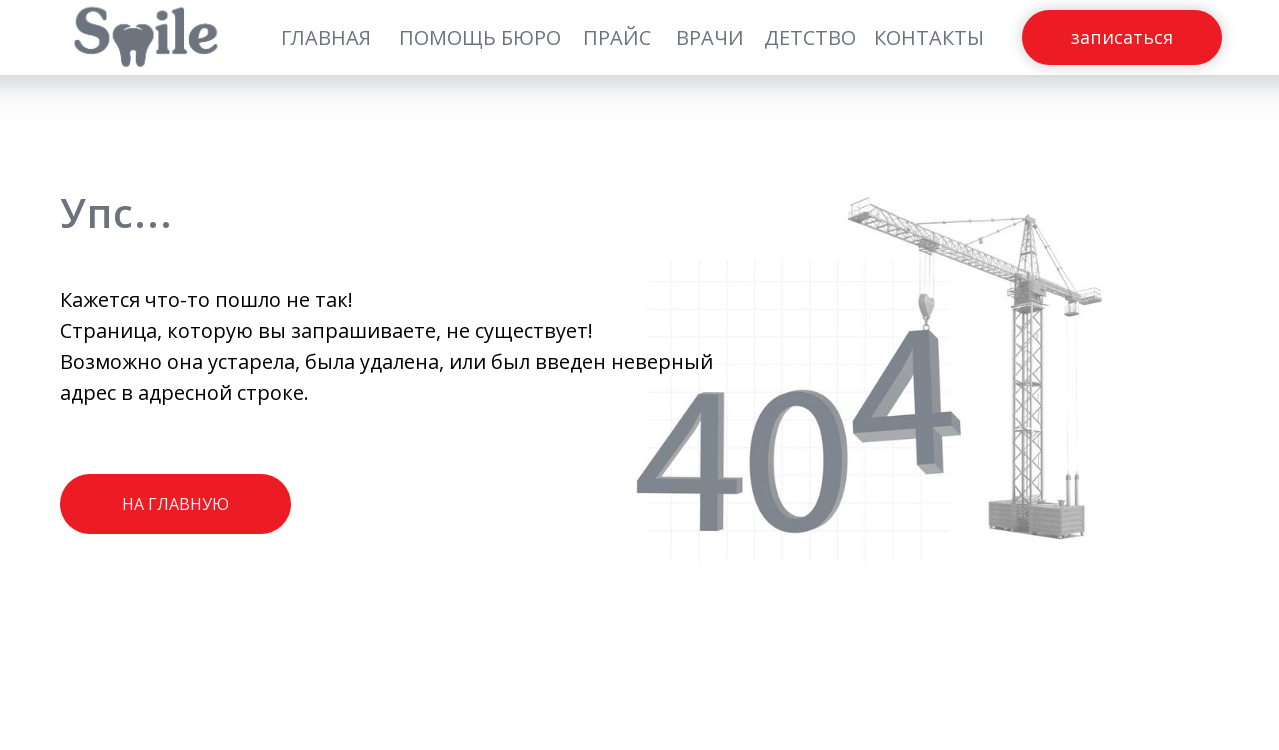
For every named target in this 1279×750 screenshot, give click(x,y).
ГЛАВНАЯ (326, 37)
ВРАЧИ (710, 37)
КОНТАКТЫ (929, 37)
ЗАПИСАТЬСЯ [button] (1122, 37)
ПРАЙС (617, 37)
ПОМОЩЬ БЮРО (480, 37)
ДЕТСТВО (810, 37)
